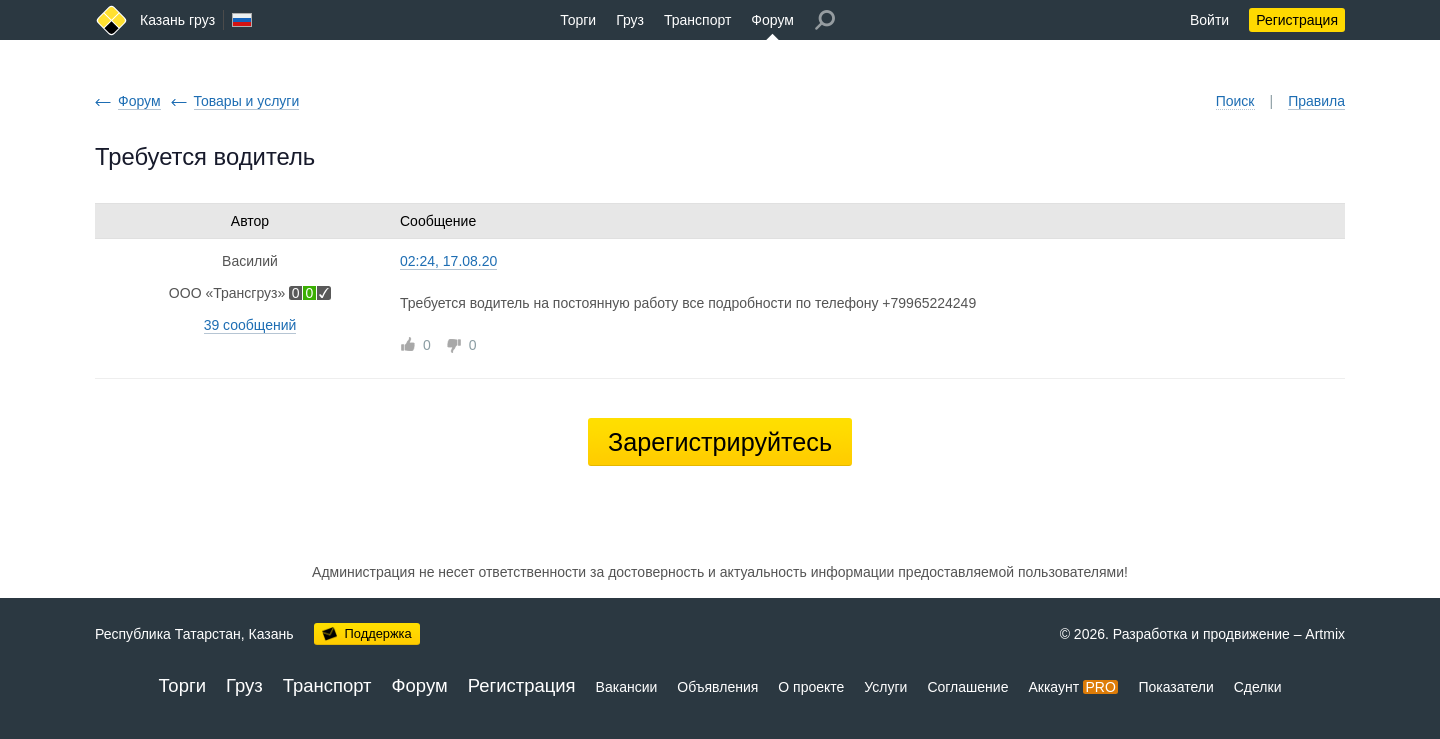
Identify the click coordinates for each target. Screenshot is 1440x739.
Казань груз (177, 20)
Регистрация (1297, 20)
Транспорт (697, 20)
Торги (578, 20)
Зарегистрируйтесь (720, 442)
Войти (1209, 20)
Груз (630, 20)
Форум (772, 20)
